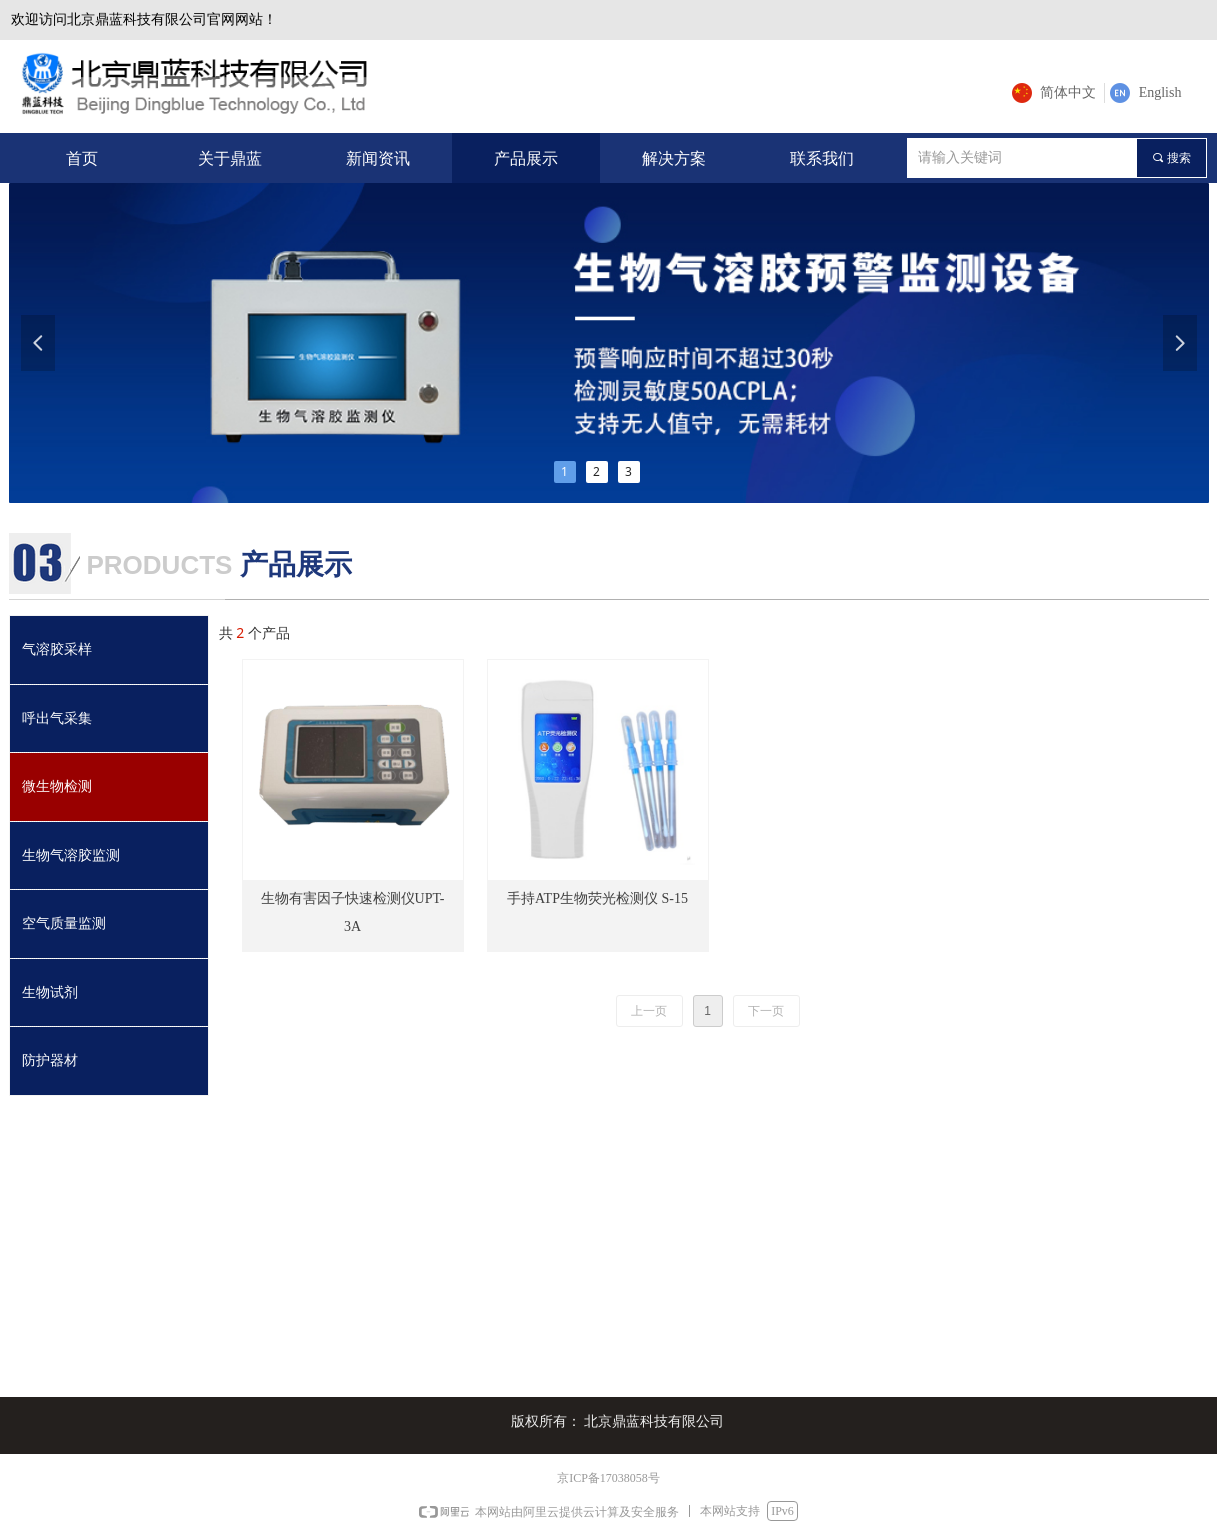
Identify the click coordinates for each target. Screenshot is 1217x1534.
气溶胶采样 (57, 649)
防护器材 (50, 1060)
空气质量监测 (64, 923)
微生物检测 (57, 786)
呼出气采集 (57, 718)
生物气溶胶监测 (71, 855)
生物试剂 (50, 992)
